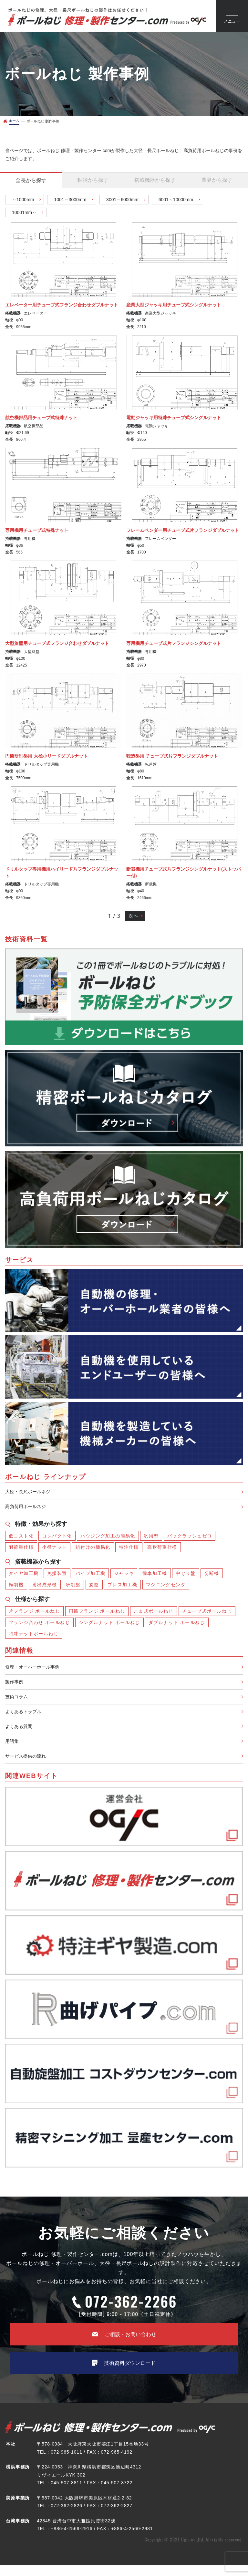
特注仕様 (129, 1549)
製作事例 (15, 1685)
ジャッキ (124, 1575)
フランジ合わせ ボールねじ (39, 1624)
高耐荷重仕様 (162, 1549)
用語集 (13, 1748)
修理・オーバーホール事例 (36, 1669)
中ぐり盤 (186, 1575)
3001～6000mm (122, 199)
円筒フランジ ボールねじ (97, 1613)
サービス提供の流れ (28, 1764)
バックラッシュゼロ (189, 1537)
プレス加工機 (122, 1586)
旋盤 (94, 1586)
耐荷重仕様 (21, 1549)
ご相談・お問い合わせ (124, 2343)
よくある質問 (20, 1732)
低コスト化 (21, 1537)
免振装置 (57, 1575)
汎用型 (151, 1537)
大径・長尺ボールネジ (31, 1492)
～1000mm (23, 199)
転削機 (16, 1586)
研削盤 (73, 1586)
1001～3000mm (70, 199)
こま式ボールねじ (153, 1613)
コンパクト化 (57, 1537)
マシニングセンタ (166, 1586)
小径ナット (54, 1549)
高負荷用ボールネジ (28, 1508)
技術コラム (18, 1701)
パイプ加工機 (90, 1575)
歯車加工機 (154, 1575)
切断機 (211, 1575)
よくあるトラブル (25, 1717)
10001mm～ (24, 212)
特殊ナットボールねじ (33, 1635)
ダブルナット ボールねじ (177, 1624)
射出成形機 (44, 1586)
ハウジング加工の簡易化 (107, 1537)
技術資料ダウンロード (124, 2372)
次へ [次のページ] (133, 915)
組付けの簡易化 (93, 1549)
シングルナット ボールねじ (109, 1624)
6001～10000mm (176, 199)
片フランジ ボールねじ (34, 1613)
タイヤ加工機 (23, 1575)
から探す (31, 180)
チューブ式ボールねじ (207, 1613)
